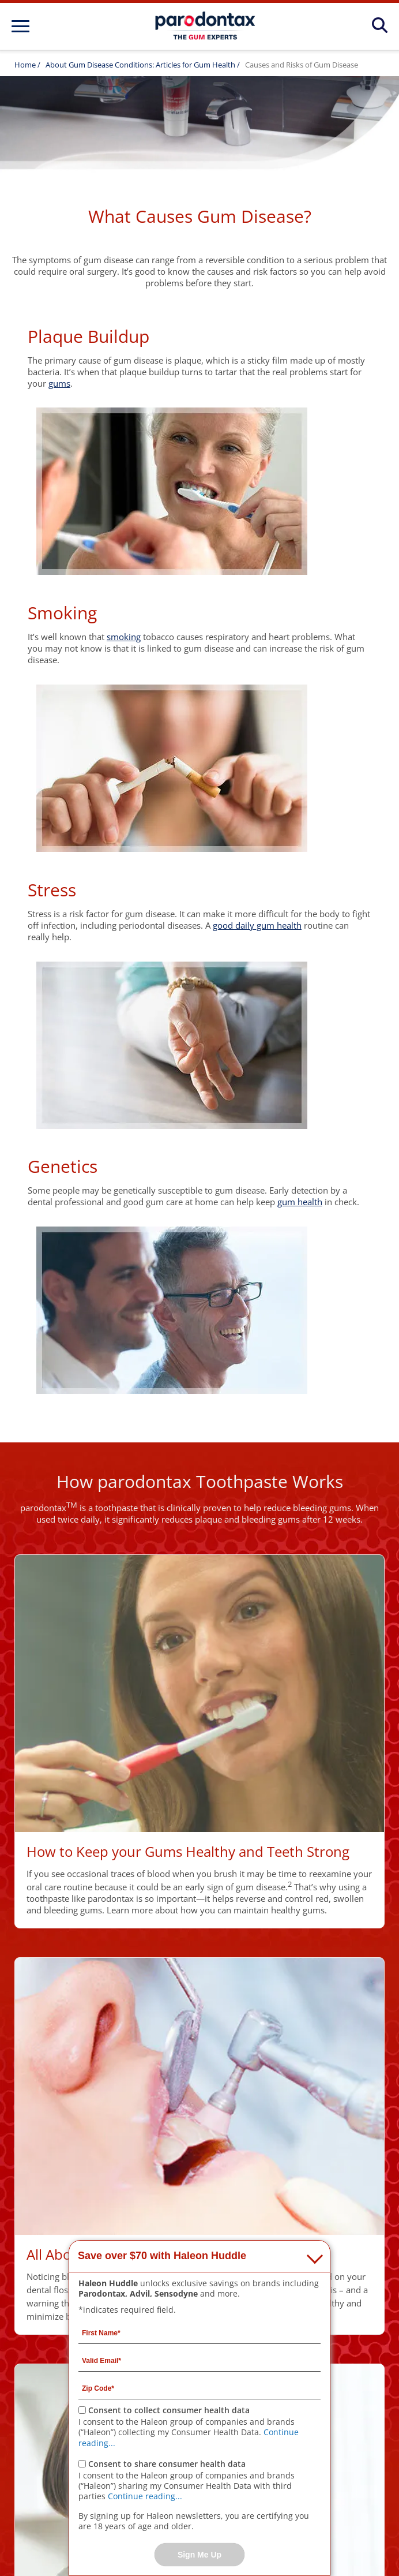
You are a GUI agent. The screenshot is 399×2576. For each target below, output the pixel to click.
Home (25, 64)
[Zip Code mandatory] (199, 2387)
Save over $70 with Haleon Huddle (162, 2255)
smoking (124, 636)
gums (59, 383)
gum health (299, 1201)
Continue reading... (145, 2496)
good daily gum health (257, 925)
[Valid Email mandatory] (199, 2360)
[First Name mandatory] (199, 2332)
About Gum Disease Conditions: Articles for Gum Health (141, 64)
